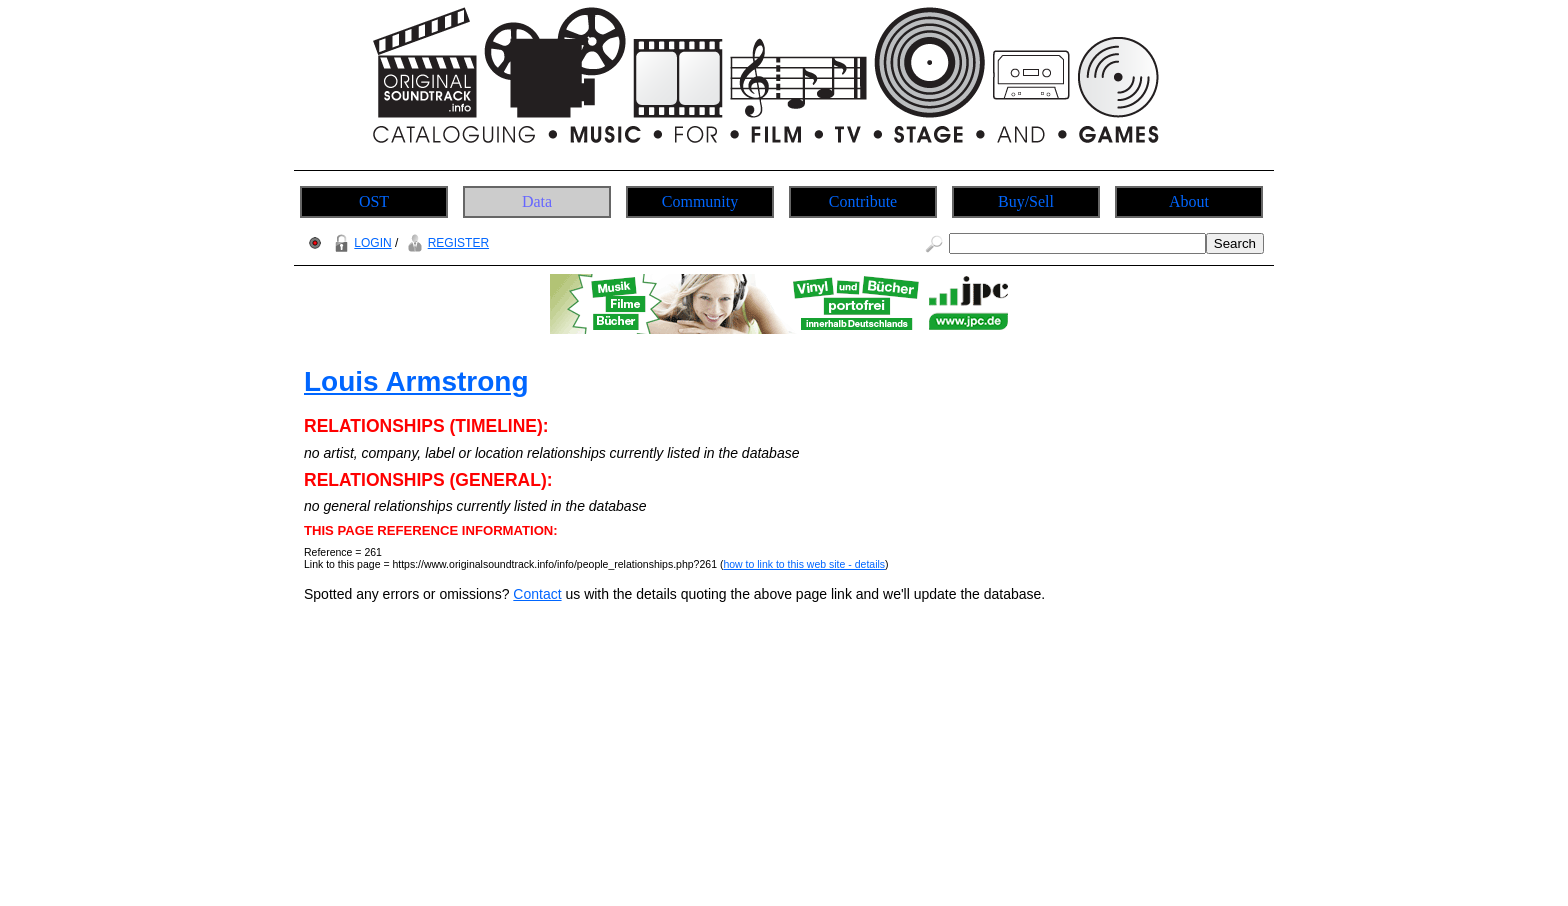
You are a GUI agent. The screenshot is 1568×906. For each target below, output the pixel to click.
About (1189, 201)
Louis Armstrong (416, 381)
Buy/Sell (1026, 201)
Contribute (863, 201)
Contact (537, 594)
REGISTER (445, 243)
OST (374, 201)
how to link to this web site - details (804, 564)
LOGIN (360, 243)
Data (537, 201)
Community (700, 201)
